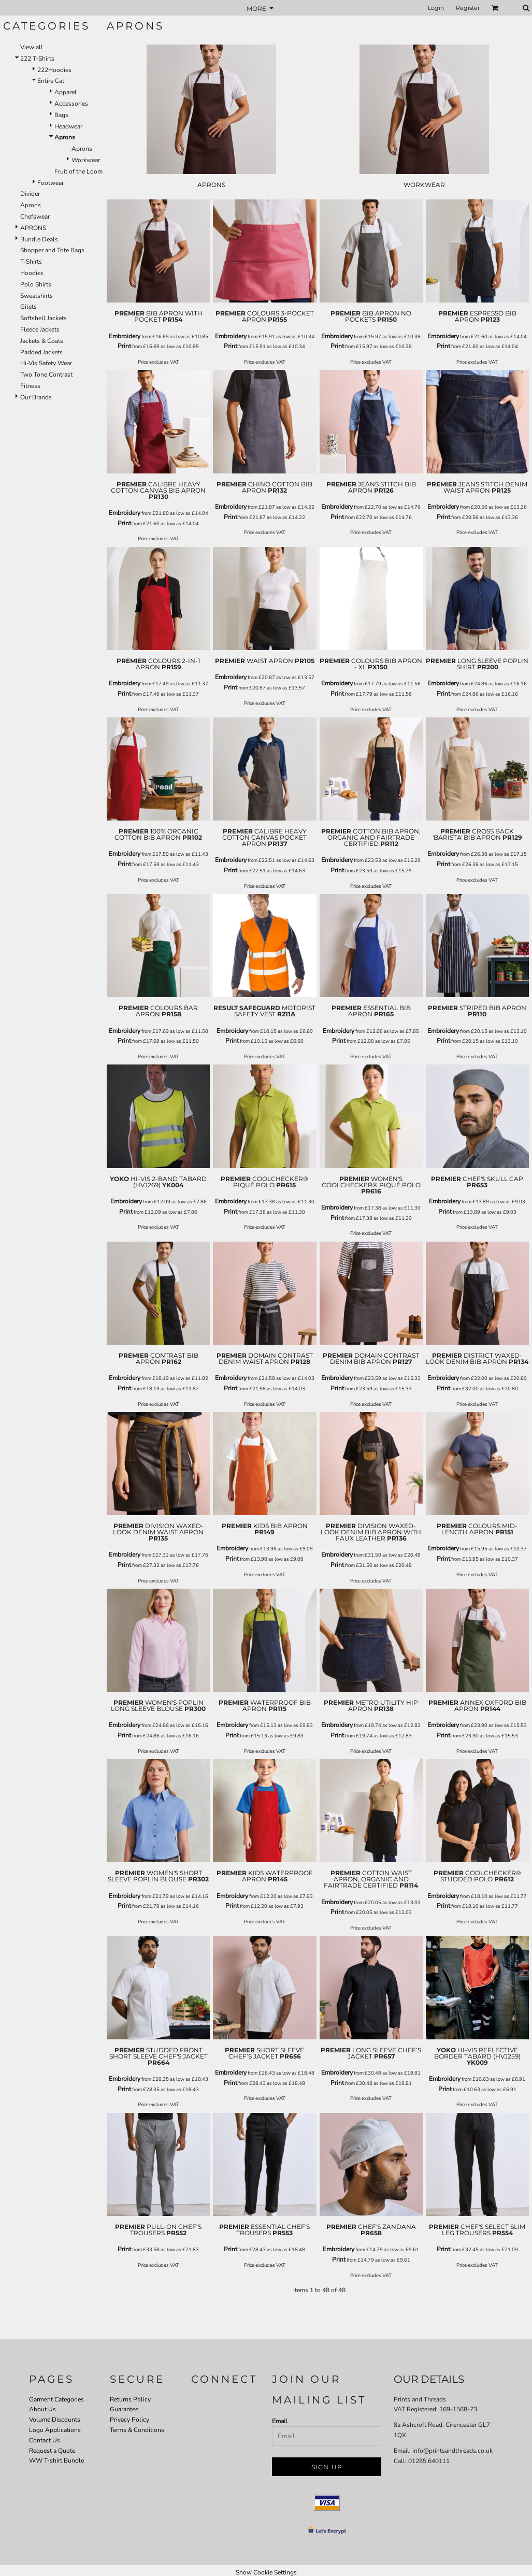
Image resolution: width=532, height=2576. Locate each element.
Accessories (71, 103)
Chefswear (35, 216)
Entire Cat (50, 81)
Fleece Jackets (40, 329)
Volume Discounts (54, 2419)
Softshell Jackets (43, 318)
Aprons (81, 149)
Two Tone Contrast (46, 374)
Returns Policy (130, 2399)
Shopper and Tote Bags (52, 250)
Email (279, 2421)
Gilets (28, 307)
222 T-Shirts (37, 58)
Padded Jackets (41, 352)
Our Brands (36, 397)
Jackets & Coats (41, 341)
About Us (42, 2409)
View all (31, 47)
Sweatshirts (36, 296)
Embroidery (124, 336)
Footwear (50, 183)
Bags (61, 115)
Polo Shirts (35, 284)
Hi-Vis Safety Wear (46, 363)
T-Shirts (31, 261)
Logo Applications (55, 2430)
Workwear (85, 160)
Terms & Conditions (137, 2430)
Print (124, 346)
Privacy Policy (129, 2419)
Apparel (65, 92)
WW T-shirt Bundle (56, 2460)
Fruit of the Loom (78, 171)
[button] (495, 7)
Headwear (68, 126)
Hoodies (32, 273)
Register (468, 7)
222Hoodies (54, 70)
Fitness (30, 386)
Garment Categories (56, 2399)
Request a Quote (52, 2451)
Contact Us (44, 2440)
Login (436, 7)
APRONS (33, 228)
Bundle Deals (39, 239)
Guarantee (124, 2409)
